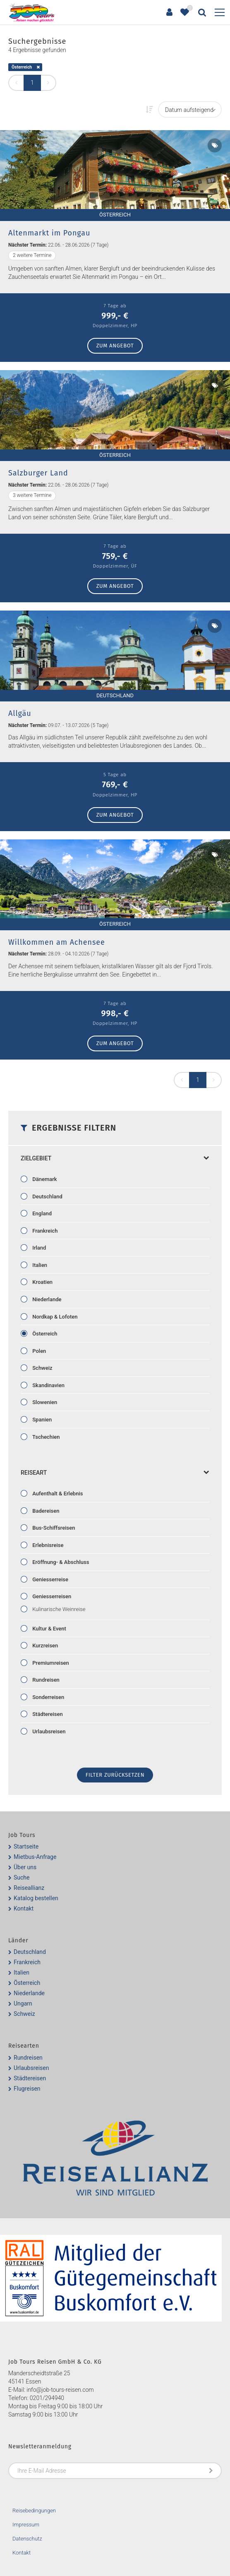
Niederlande (46, 1299)
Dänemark (44, 1179)
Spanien (41, 1419)
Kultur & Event (48, 1628)
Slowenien (44, 1402)
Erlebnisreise (47, 1545)
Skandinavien (48, 1385)
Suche (22, 1877)
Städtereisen (47, 1714)
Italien (39, 1265)
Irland (38, 1248)
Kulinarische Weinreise (58, 1609)
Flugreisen (27, 2088)
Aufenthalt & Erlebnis (57, 1493)
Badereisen (45, 1511)
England (41, 1213)
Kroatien (42, 1282)
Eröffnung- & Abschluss (60, 1562)
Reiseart (115, 1472)
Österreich (22, 67)
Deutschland (46, 1196)
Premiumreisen (50, 1663)
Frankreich (44, 1231)
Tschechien (45, 1437)
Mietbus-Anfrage (35, 1857)
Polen (38, 1351)
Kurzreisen (44, 1645)
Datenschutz (27, 2539)
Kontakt (24, 1908)
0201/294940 (47, 2398)
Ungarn (23, 2003)
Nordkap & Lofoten (54, 1317)
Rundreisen (45, 1680)
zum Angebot (115, 345)
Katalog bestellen (36, 1898)
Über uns (25, 1867)
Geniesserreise (49, 1579)
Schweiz (42, 1368)
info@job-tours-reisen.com (59, 2389)
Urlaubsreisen (48, 1731)
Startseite (26, 1846)
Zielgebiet (115, 1158)
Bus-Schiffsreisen (53, 1528)
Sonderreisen (47, 1697)
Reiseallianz (29, 1887)
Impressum (25, 2524)
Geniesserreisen (51, 1596)
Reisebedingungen (34, 2510)
